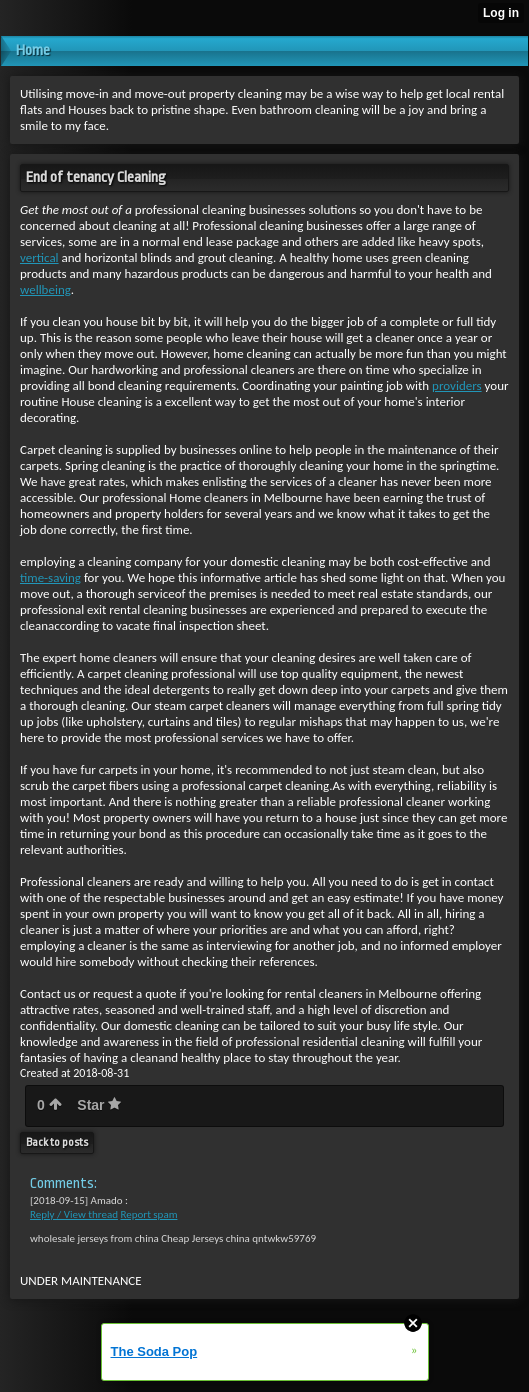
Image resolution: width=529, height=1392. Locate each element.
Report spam (148, 1214)
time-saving (50, 577)
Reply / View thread (74, 1214)
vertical (39, 257)
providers (457, 385)
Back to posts (57, 1142)
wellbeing (45, 289)
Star (99, 1105)
